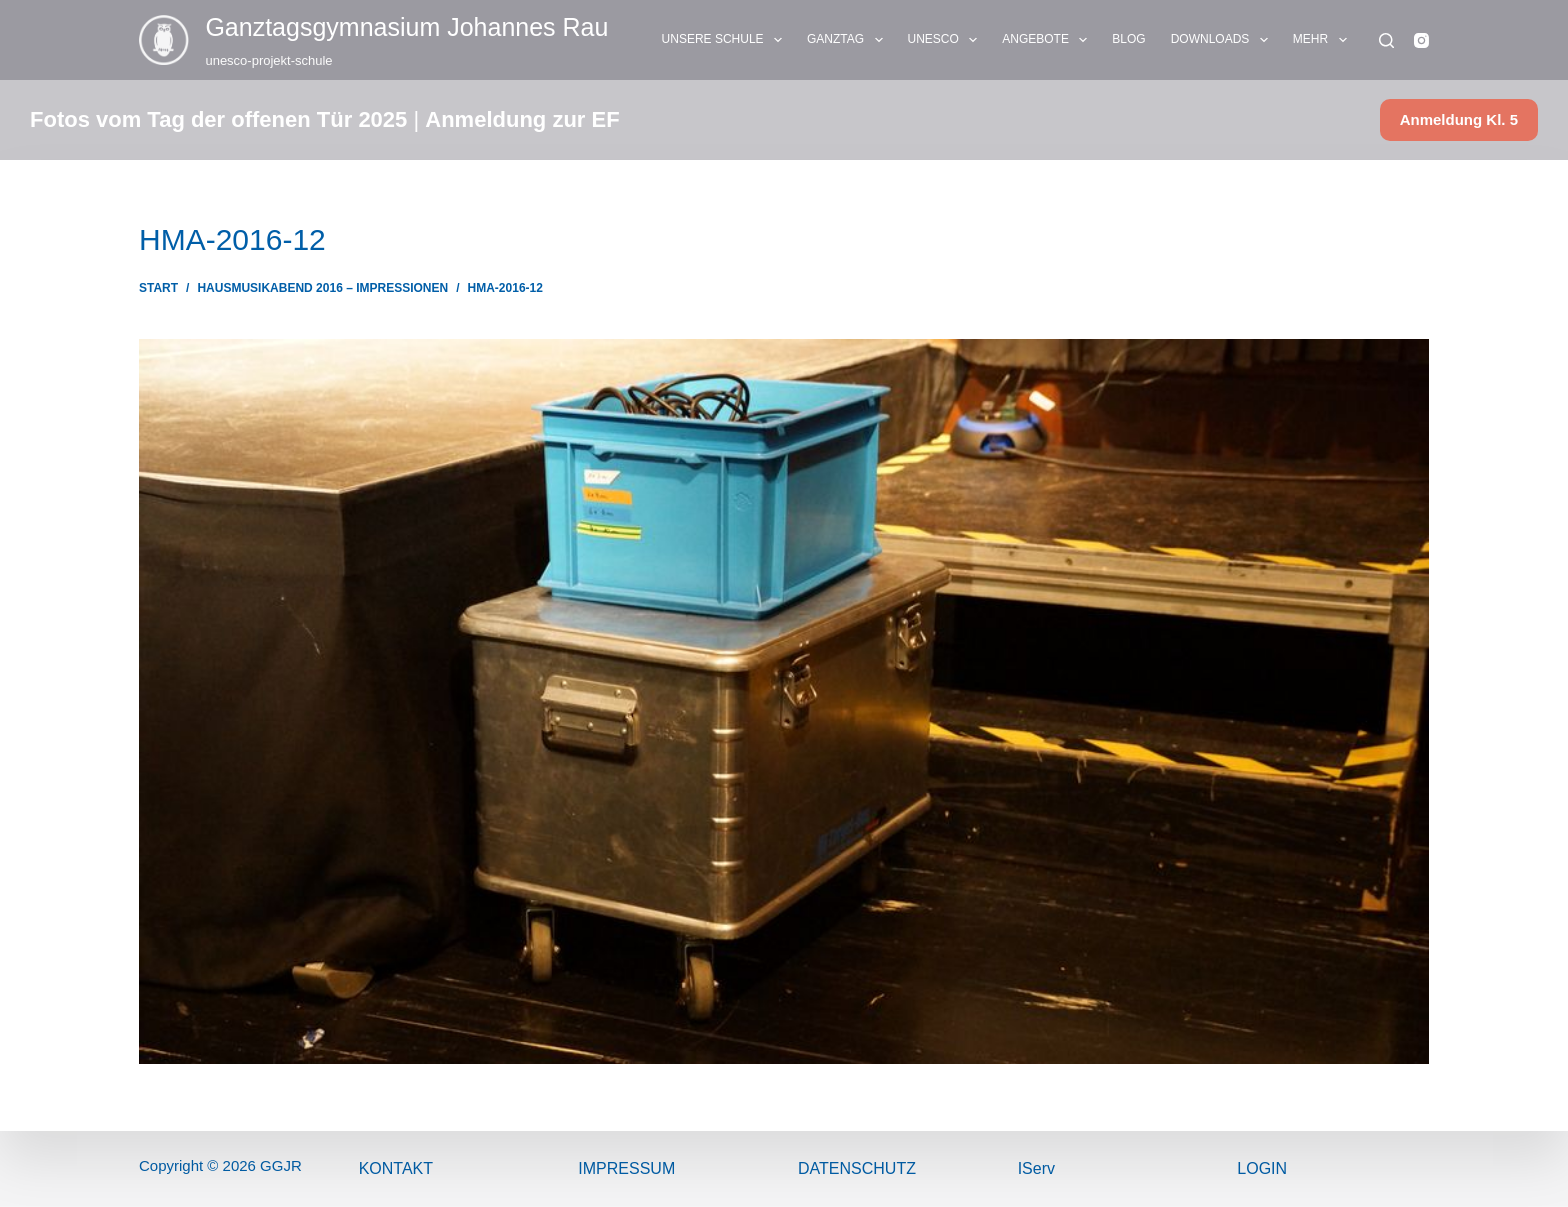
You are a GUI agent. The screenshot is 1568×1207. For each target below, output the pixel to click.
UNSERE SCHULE (726, 40)
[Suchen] (1386, 40)
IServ (1036, 1168)
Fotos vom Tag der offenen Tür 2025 (218, 119)
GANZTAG (849, 40)
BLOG (1128, 39)
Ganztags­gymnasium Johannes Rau (406, 27)
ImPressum (626, 1168)
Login (1262, 1168)
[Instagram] (1421, 40)
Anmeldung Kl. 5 (1459, 119)
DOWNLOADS (1223, 40)
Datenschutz (857, 1168)
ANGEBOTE (1048, 40)
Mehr (1324, 40)
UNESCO (947, 40)
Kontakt (396, 1168)
